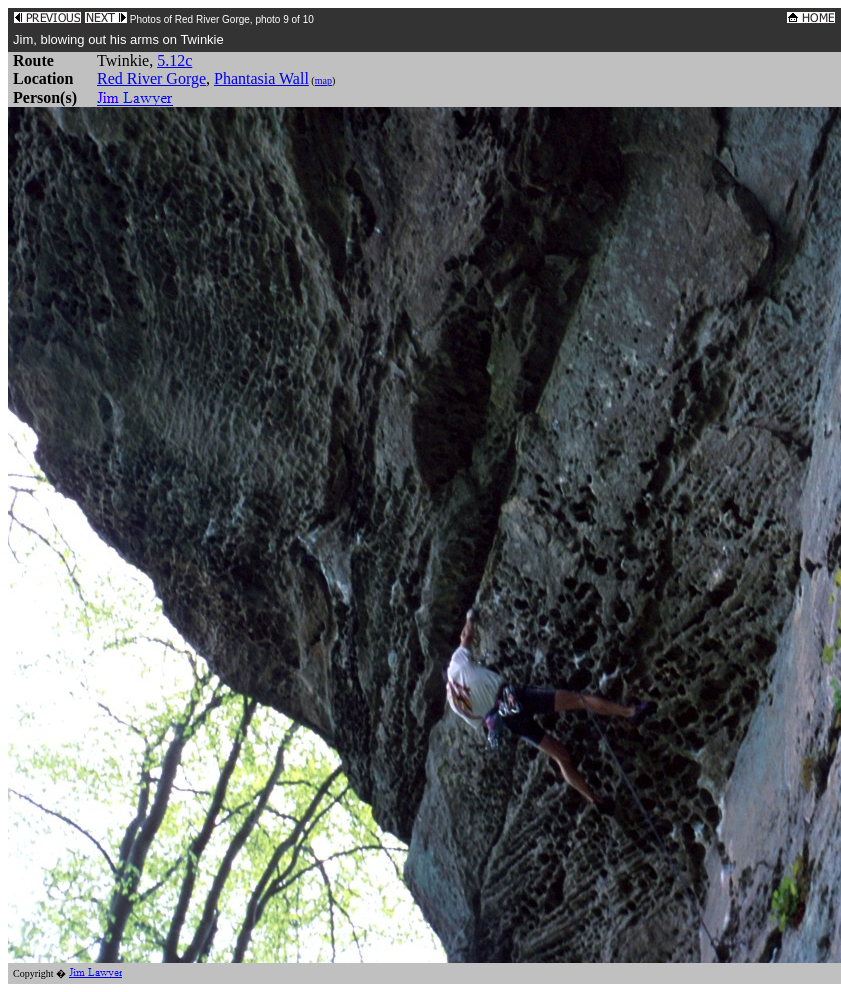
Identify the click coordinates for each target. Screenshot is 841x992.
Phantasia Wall (261, 78)
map (323, 80)
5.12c (174, 60)
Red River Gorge (151, 78)
